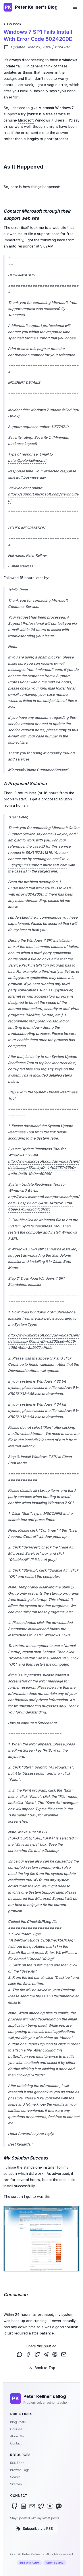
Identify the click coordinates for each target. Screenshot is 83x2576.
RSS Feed (17, 2463)
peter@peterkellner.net (27, 460)
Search (15, 2477)
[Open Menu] (75, 7)
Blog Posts (18, 2422)
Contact (15, 2443)
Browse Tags (19, 2470)
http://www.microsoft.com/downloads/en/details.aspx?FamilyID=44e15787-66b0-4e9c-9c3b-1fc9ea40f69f (43, 1167)
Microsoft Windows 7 (56, 108)
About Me (17, 2436)
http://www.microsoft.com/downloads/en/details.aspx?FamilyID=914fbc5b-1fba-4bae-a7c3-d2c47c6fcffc (43, 1203)
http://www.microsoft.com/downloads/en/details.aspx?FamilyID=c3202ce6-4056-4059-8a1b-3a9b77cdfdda (43, 1341)
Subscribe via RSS (34, 2528)
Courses (16, 2429)
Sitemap (16, 2484)
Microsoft (26, 120)
